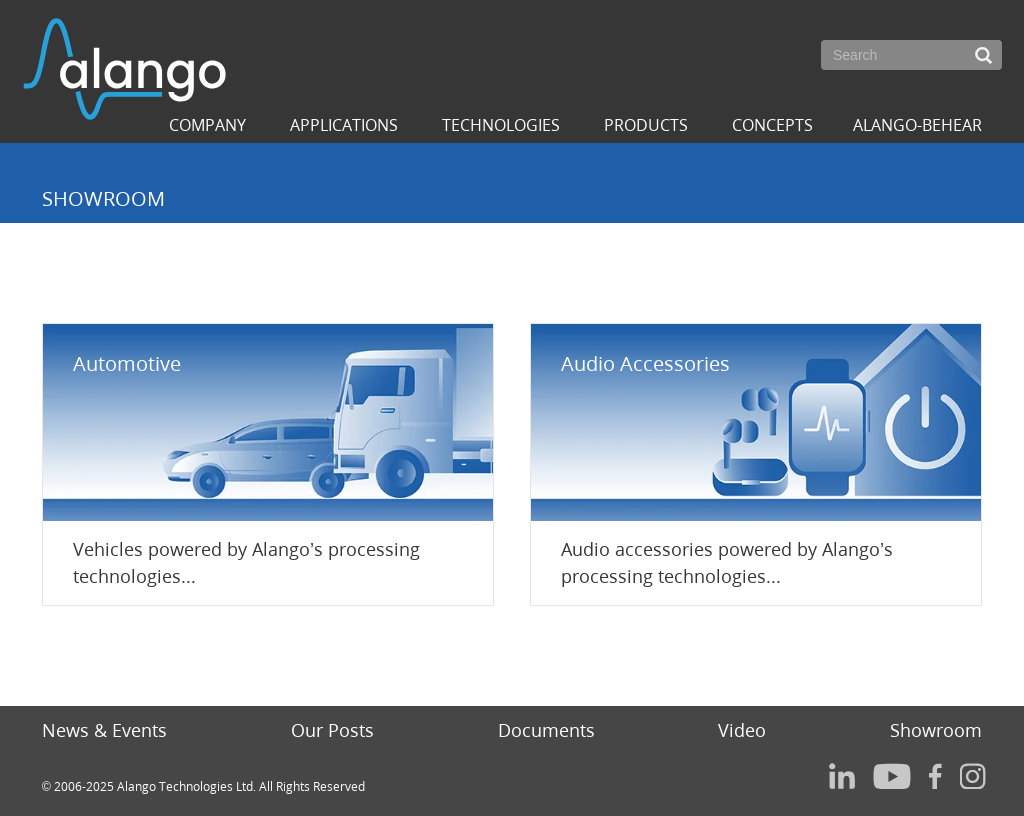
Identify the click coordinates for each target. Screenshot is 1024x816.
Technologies (501, 125)
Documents (546, 730)
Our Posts (332, 730)
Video (742, 730)
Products (646, 125)
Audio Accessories (645, 363)
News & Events (104, 730)
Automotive (127, 363)
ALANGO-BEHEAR (917, 125)
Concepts (772, 125)
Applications (344, 125)
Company (207, 125)
